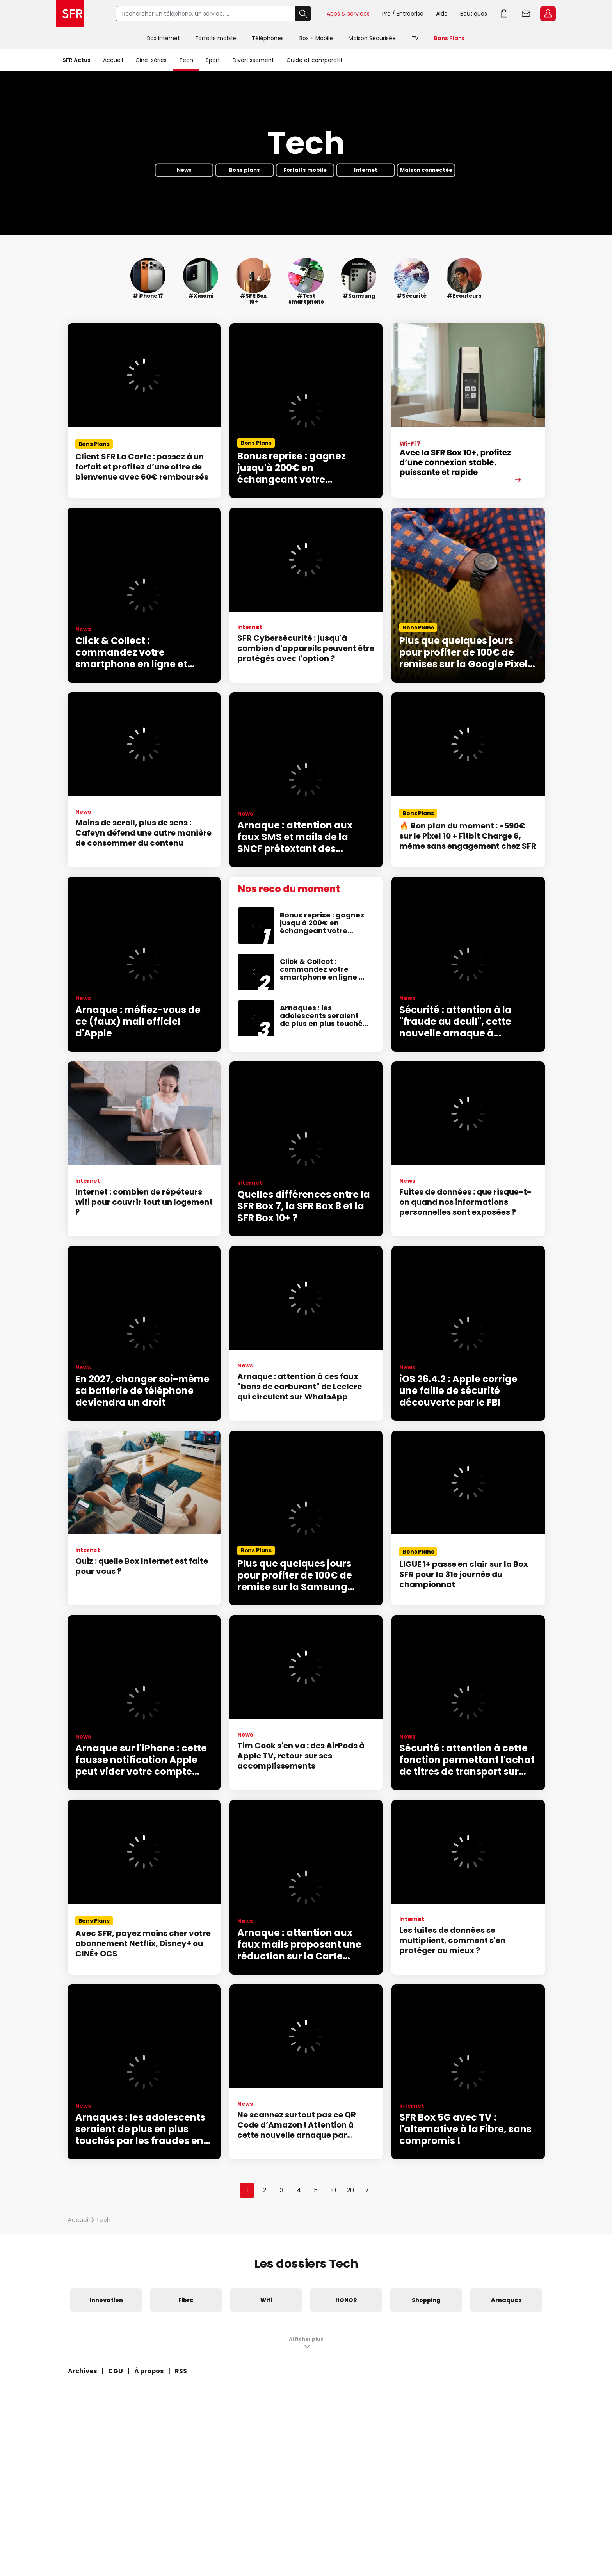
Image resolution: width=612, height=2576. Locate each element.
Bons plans (244, 170)
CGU (115, 2370)
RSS (181, 2370)
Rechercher (303, 13)
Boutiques (473, 14)
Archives (82, 2370)
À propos (149, 2370)
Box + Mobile (316, 38)
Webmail (526, 13)
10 (333, 2190)
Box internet (163, 38)
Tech (186, 60)
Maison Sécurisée (372, 38)
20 (350, 2190)
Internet (365, 170)
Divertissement (253, 60)
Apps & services (348, 14)
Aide (442, 14)
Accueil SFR (70, 13)
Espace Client (548, 13)
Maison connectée (426, 170)
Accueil (113, 60)
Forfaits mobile (216, 38)
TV (414, 38)
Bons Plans (449, 38)
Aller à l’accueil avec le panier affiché (504, 13)
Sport (213, 60)
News (184, 170)
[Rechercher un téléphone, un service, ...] (205, 13)
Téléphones (268, 38)
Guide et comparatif (314, 60)
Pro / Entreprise (402, 14)
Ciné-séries (151, 60)
